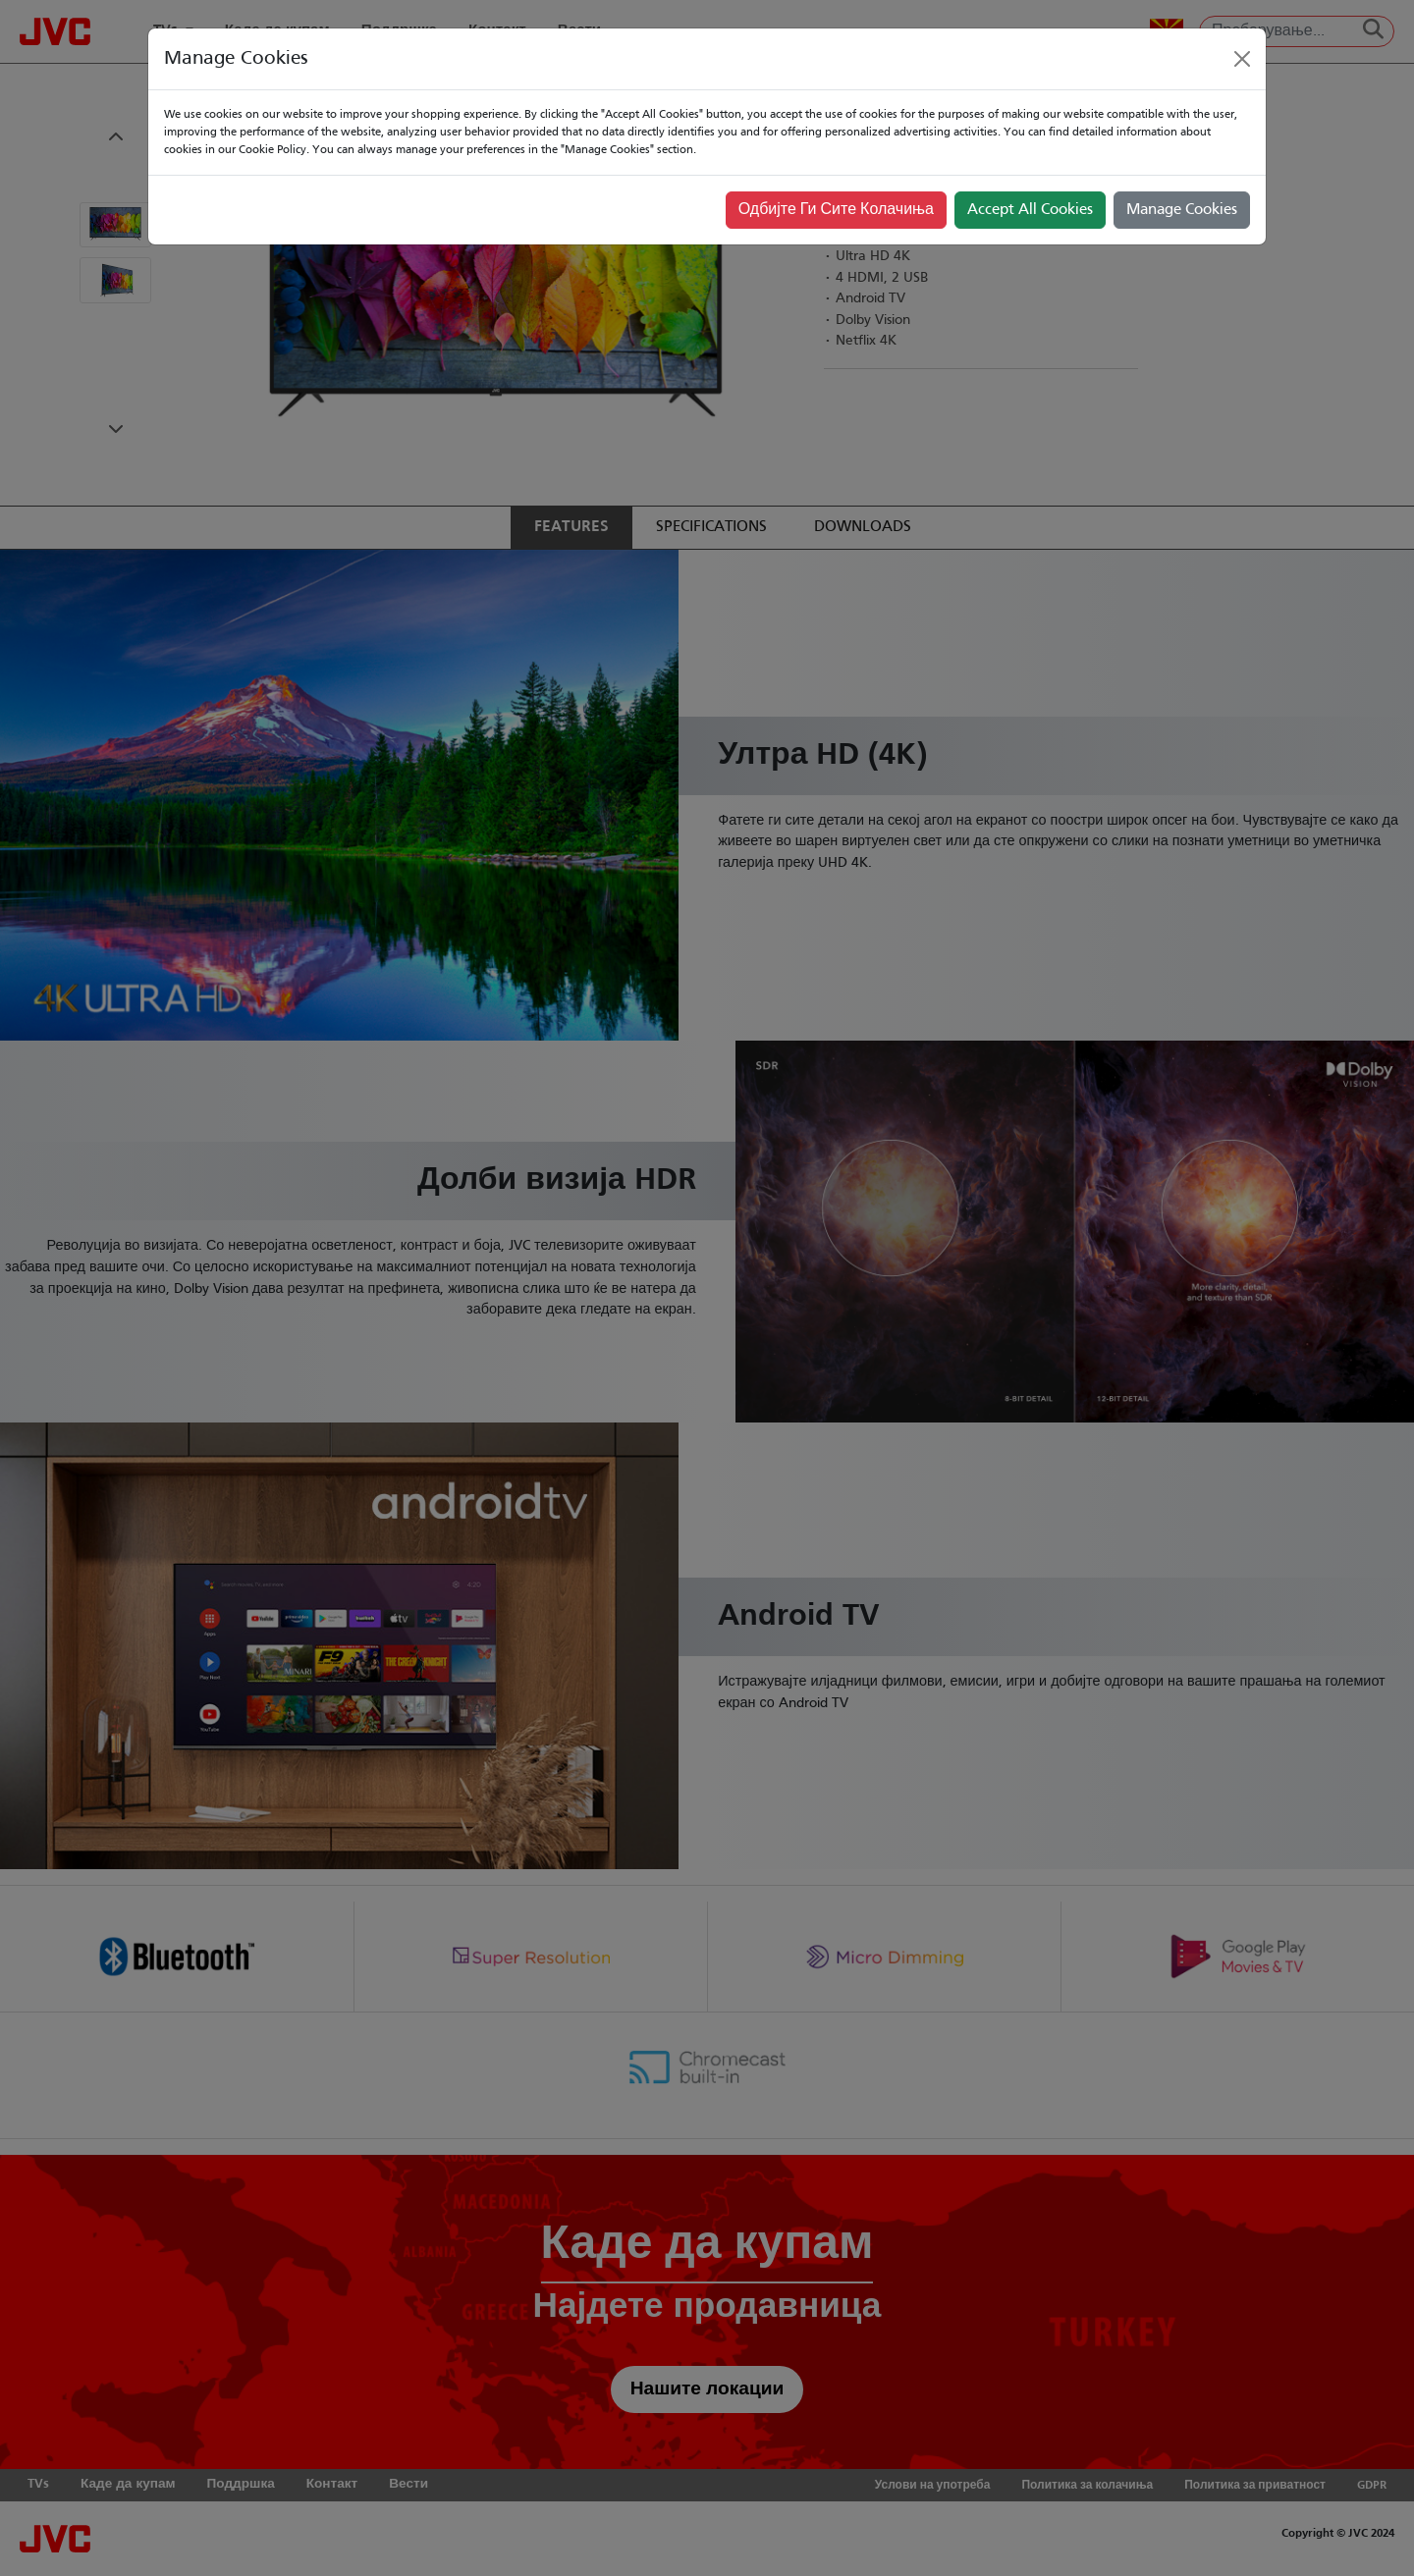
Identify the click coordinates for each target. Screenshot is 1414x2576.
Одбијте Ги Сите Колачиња (836, 210)
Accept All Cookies (1030, 210)
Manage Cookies (1181, 210)
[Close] (1242, 59)
